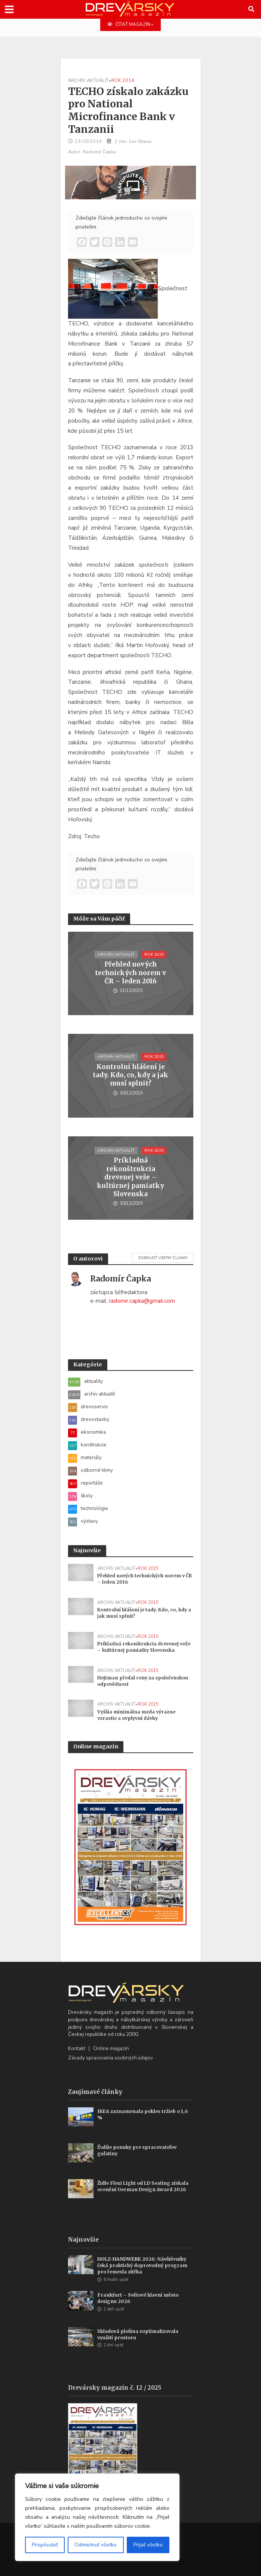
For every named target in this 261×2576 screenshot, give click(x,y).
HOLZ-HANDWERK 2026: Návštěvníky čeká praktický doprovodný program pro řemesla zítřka (142, 2265)
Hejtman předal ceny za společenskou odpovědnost (142, 1681)
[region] (97, 2517)
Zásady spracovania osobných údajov (110, 2057)
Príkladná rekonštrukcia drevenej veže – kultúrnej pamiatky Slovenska (130, 1177)
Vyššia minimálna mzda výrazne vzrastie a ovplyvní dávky (136, 1715)
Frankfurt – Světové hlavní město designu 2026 (137, 2298)
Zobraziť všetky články (162, 1257)
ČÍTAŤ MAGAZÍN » (130, 24)
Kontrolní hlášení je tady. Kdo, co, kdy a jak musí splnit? (130, 1075)
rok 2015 (153, 954)
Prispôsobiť (45, 2544)
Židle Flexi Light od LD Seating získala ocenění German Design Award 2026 (142, 2186)
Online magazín (111, 2048)
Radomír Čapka (99, 151)
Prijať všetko (148, 2544)
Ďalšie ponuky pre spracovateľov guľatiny (136, 2150)
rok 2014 (122, 80)
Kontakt (76, 2048)
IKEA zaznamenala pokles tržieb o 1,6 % (142, 2114)
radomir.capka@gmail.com (142, 1301)
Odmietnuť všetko (95, 2544)
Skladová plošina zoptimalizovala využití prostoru (137, 2334)
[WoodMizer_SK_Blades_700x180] (130, 182)
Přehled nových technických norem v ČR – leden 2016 (130, 972)
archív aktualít (88, 80)
